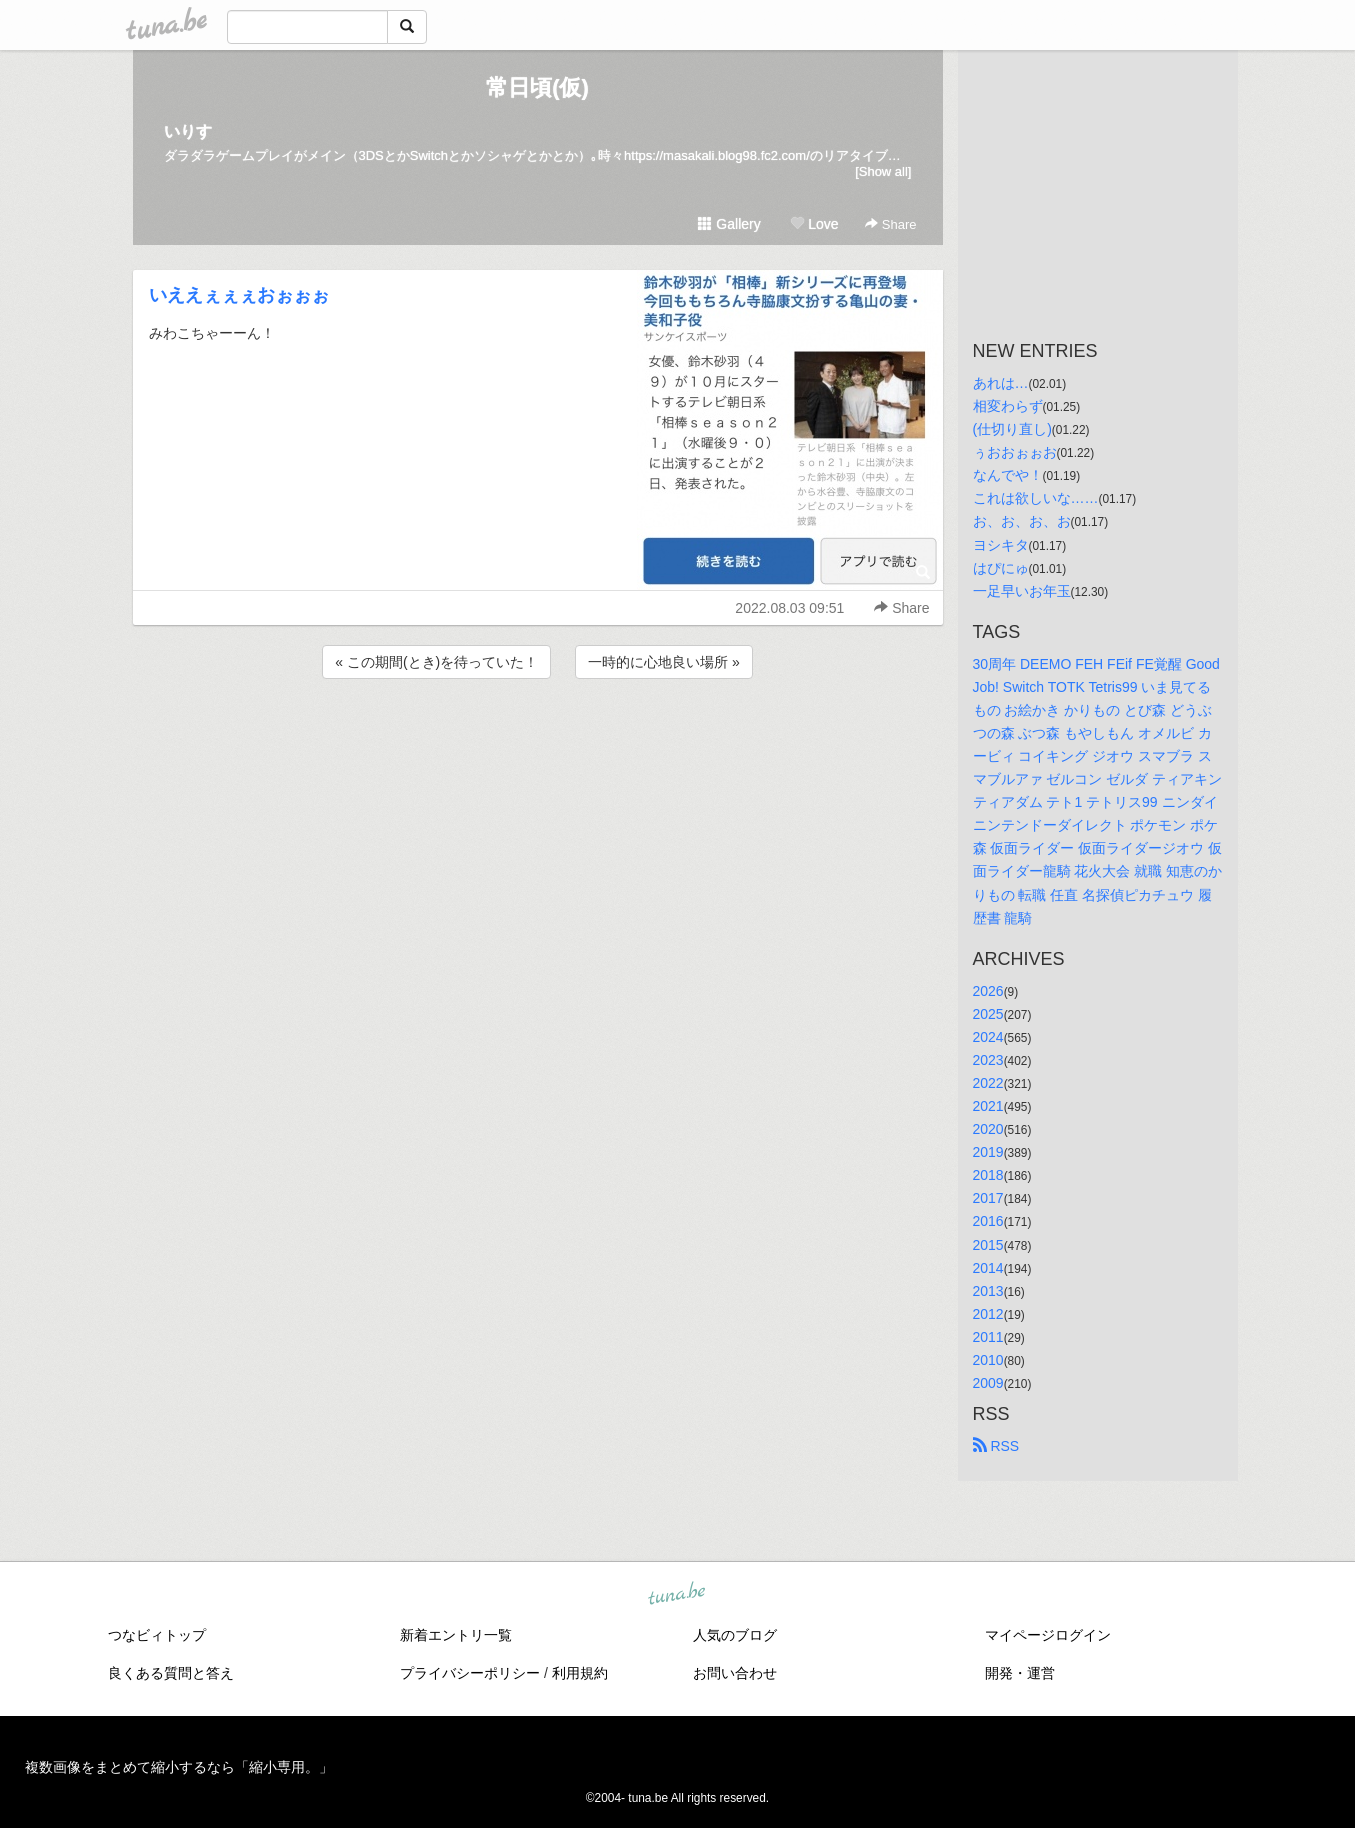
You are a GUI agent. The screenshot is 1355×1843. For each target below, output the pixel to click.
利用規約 (580, 1673)
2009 (988, 1383)
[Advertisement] (538, 737)
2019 (988, 1152)
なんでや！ (1008, 475)
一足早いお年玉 (1022, 591)
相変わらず (1008, 406)
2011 (988, 1337)
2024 (988, 1037)
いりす (188, 131)
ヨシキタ (1001, 545)
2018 (988, 1175)
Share (890, 224)
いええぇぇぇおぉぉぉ (239, 295)
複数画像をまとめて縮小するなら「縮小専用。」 (179, 1767)
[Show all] (883, 171)
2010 (988, 1360)
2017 (988, 1198)
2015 (988, 1245)
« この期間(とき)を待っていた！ (436, 662)
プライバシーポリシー (470, 1673)
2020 (988, 1129)
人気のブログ (735, 1635)
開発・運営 (1020, 1673)
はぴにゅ (1001, 568)
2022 (988, 1083)
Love (814, 224)
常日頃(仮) (537, 87)
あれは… (1001, 383)
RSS (996, 1446)
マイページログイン (1048, 1635)
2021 (988, 1106)
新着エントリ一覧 (456, 1635)
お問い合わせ (735, 1673)
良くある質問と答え (171, 1673)
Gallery (729, 224)
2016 (988, 1221)
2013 (988, 1291)
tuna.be (677, 1595)
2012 (988, 1314)
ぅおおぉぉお (1015, 452)
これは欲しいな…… (1036, 498)
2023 (988, 1060)
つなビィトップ (157, 1635)
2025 (988, 1014)
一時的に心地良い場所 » (664, 662)
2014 (988, 1268)
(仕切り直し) (1012, 429)
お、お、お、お (1022, 521)
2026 (988, 991)
